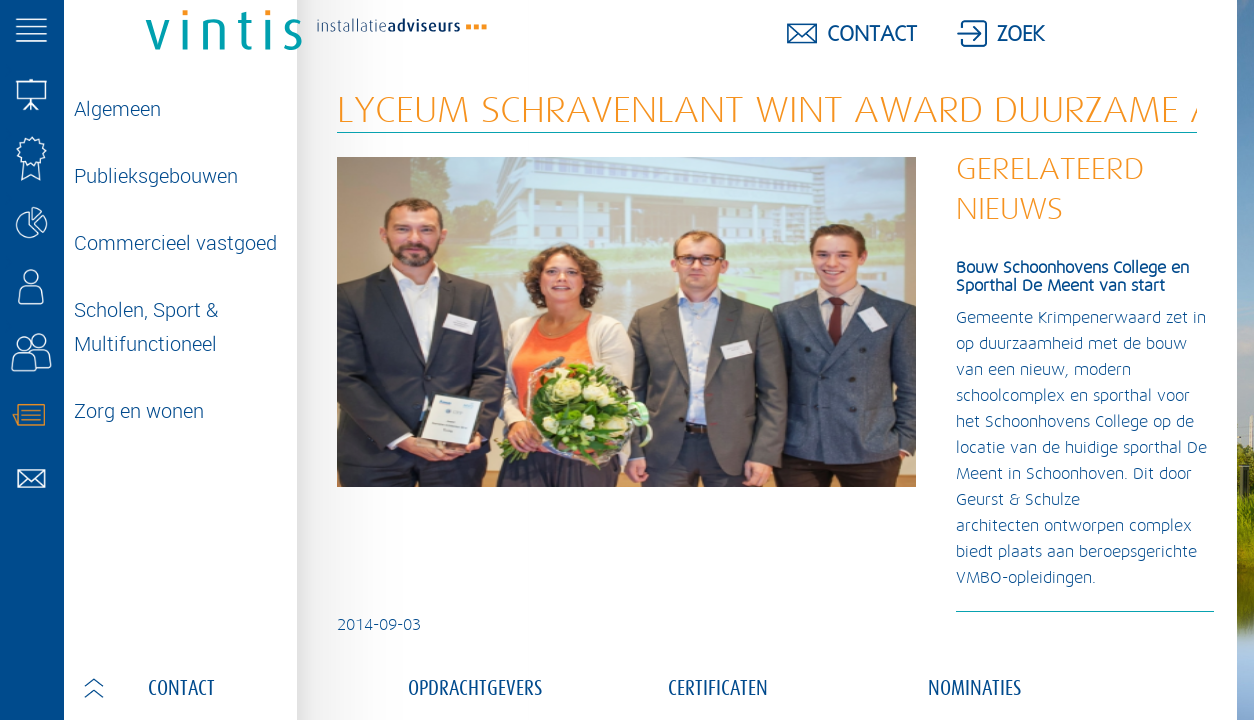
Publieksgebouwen (156, 175)
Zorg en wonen (139, 410)
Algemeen (117, 108)
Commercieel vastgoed (175, 242)
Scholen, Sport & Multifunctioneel (146, 326)
